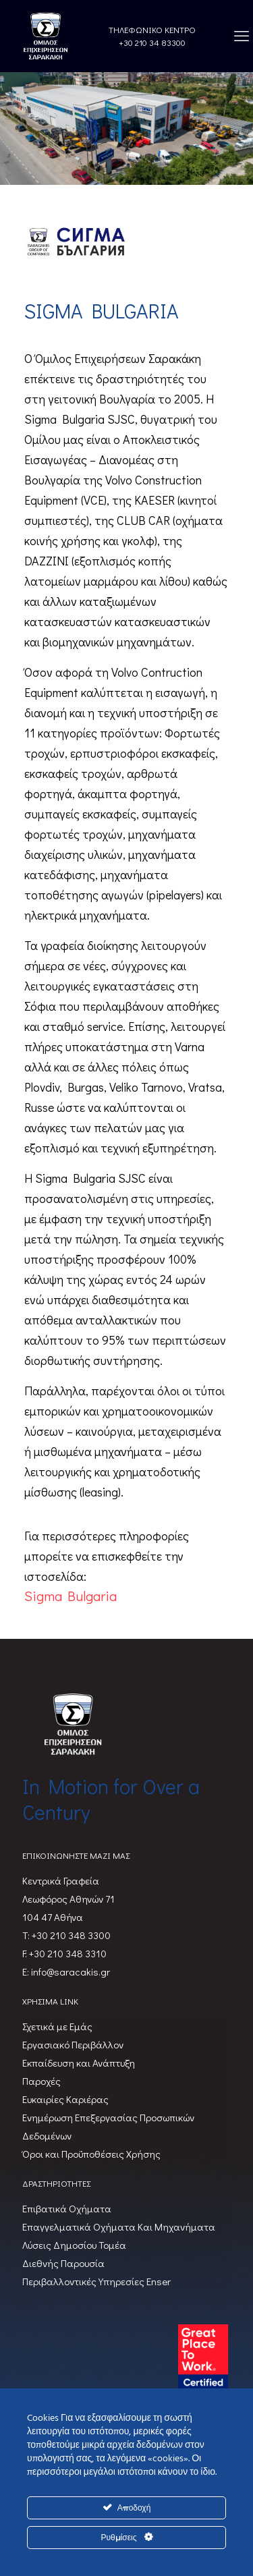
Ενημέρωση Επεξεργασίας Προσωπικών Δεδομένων (108, 2126)
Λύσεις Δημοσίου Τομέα (74, 2244)
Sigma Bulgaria (70, 1595)
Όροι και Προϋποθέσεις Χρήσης (91, 2153)
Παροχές (41, 2081)
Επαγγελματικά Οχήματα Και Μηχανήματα (118, 2226)
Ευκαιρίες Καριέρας (65, 2099)
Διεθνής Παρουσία (63, 2263)
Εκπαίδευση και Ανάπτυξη (78, 2062)
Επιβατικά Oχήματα (66, 2208)
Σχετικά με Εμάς (57, 2026)
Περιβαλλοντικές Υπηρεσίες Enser (96, 2281)
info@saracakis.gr (69, 1971)
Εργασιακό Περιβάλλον (72, 2044)
